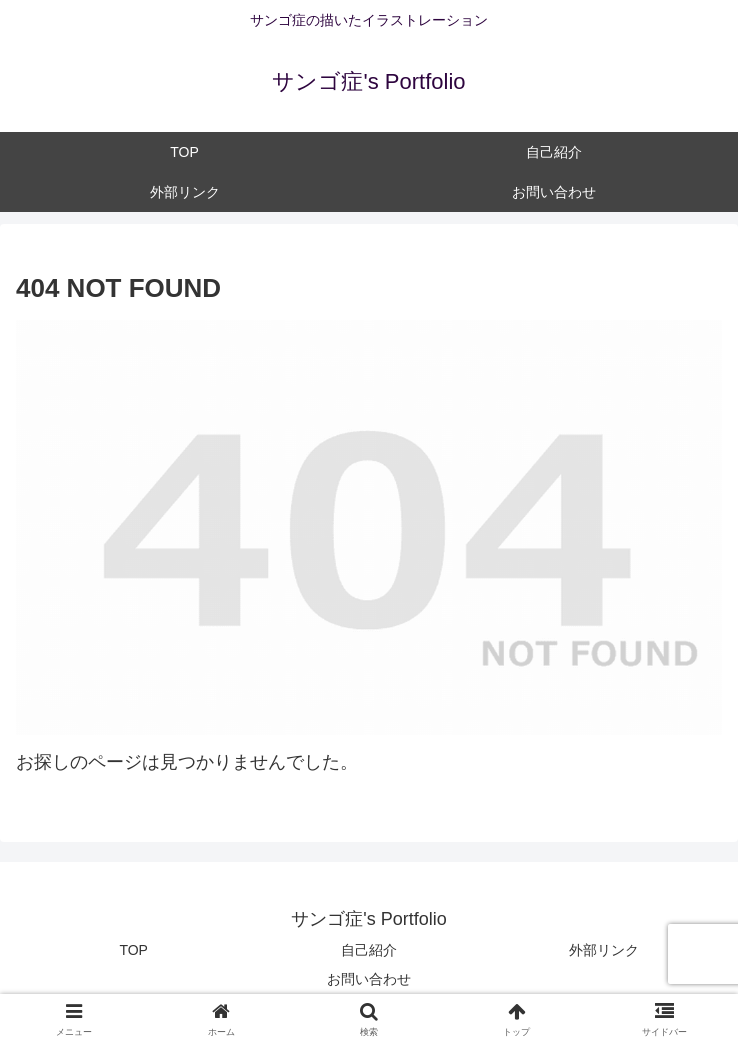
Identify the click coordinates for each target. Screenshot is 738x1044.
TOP (133, 950)
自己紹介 (369, 950)
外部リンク (604, 950)
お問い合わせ (369, 979)
